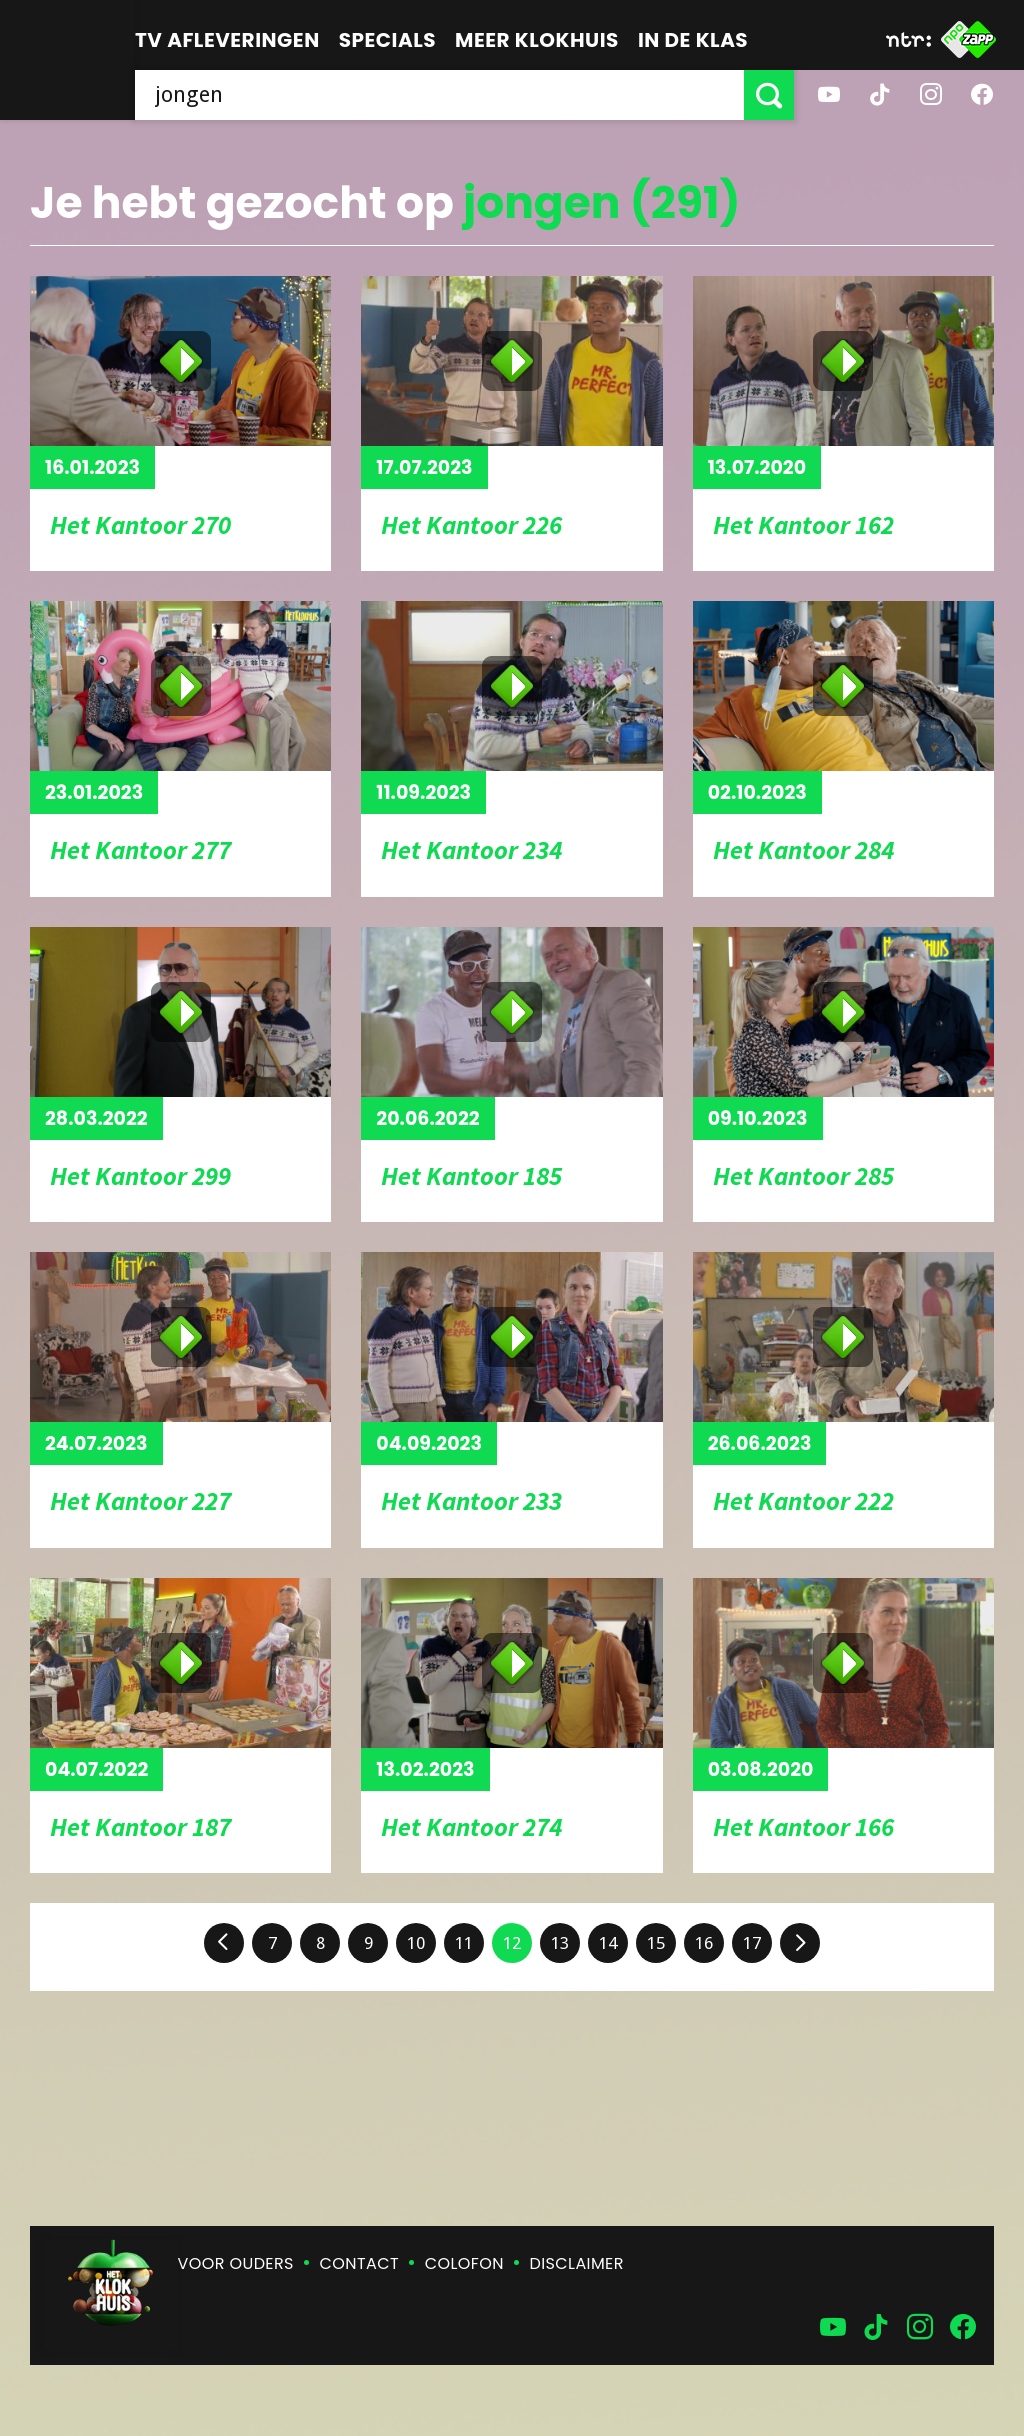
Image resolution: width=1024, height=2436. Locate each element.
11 (464, 1943)
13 (560, 1943)
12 (512, 1943)
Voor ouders (236, 2263)
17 (752, 1943)
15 (656, 1943)
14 (608, 1943)
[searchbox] (439, 95)
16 (704, 1943)
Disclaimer (577, 2263)
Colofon (464, 2263)
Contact (359, 2263)
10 (416, 1943)
